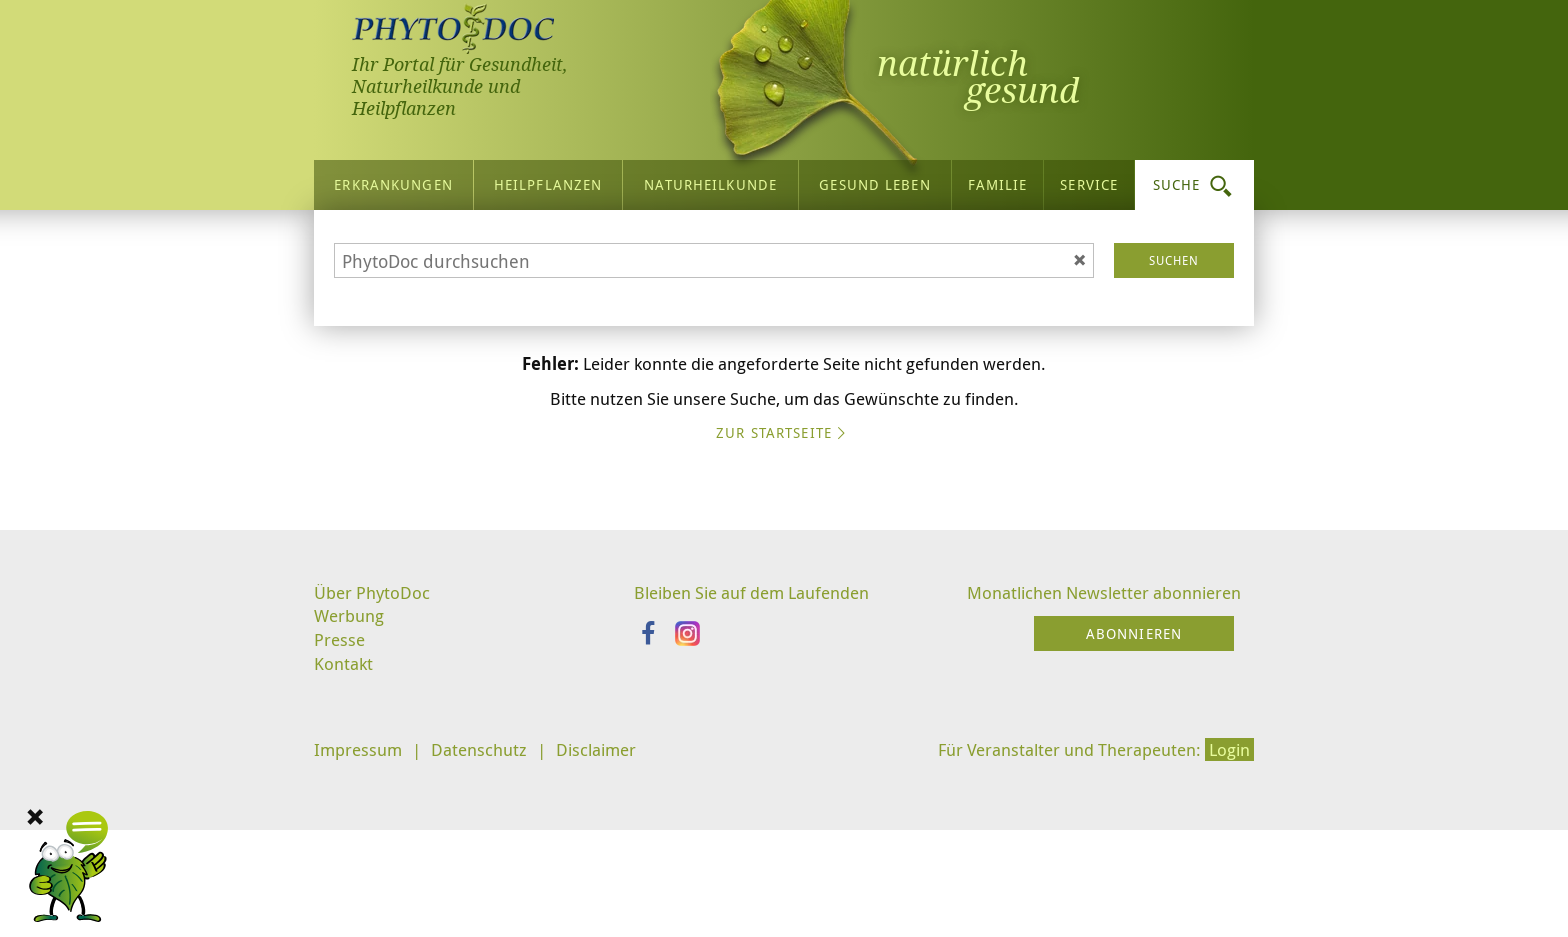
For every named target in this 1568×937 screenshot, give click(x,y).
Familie (998, 179)
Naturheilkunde (710, 179)
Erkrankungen (393, 179)
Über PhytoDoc (375, 768)
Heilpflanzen (548, 179)
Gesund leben (874, 179)
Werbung (351, 793)
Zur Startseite (784, 612)
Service (1089, 179)
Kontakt (345, 844)
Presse (340, 819)
